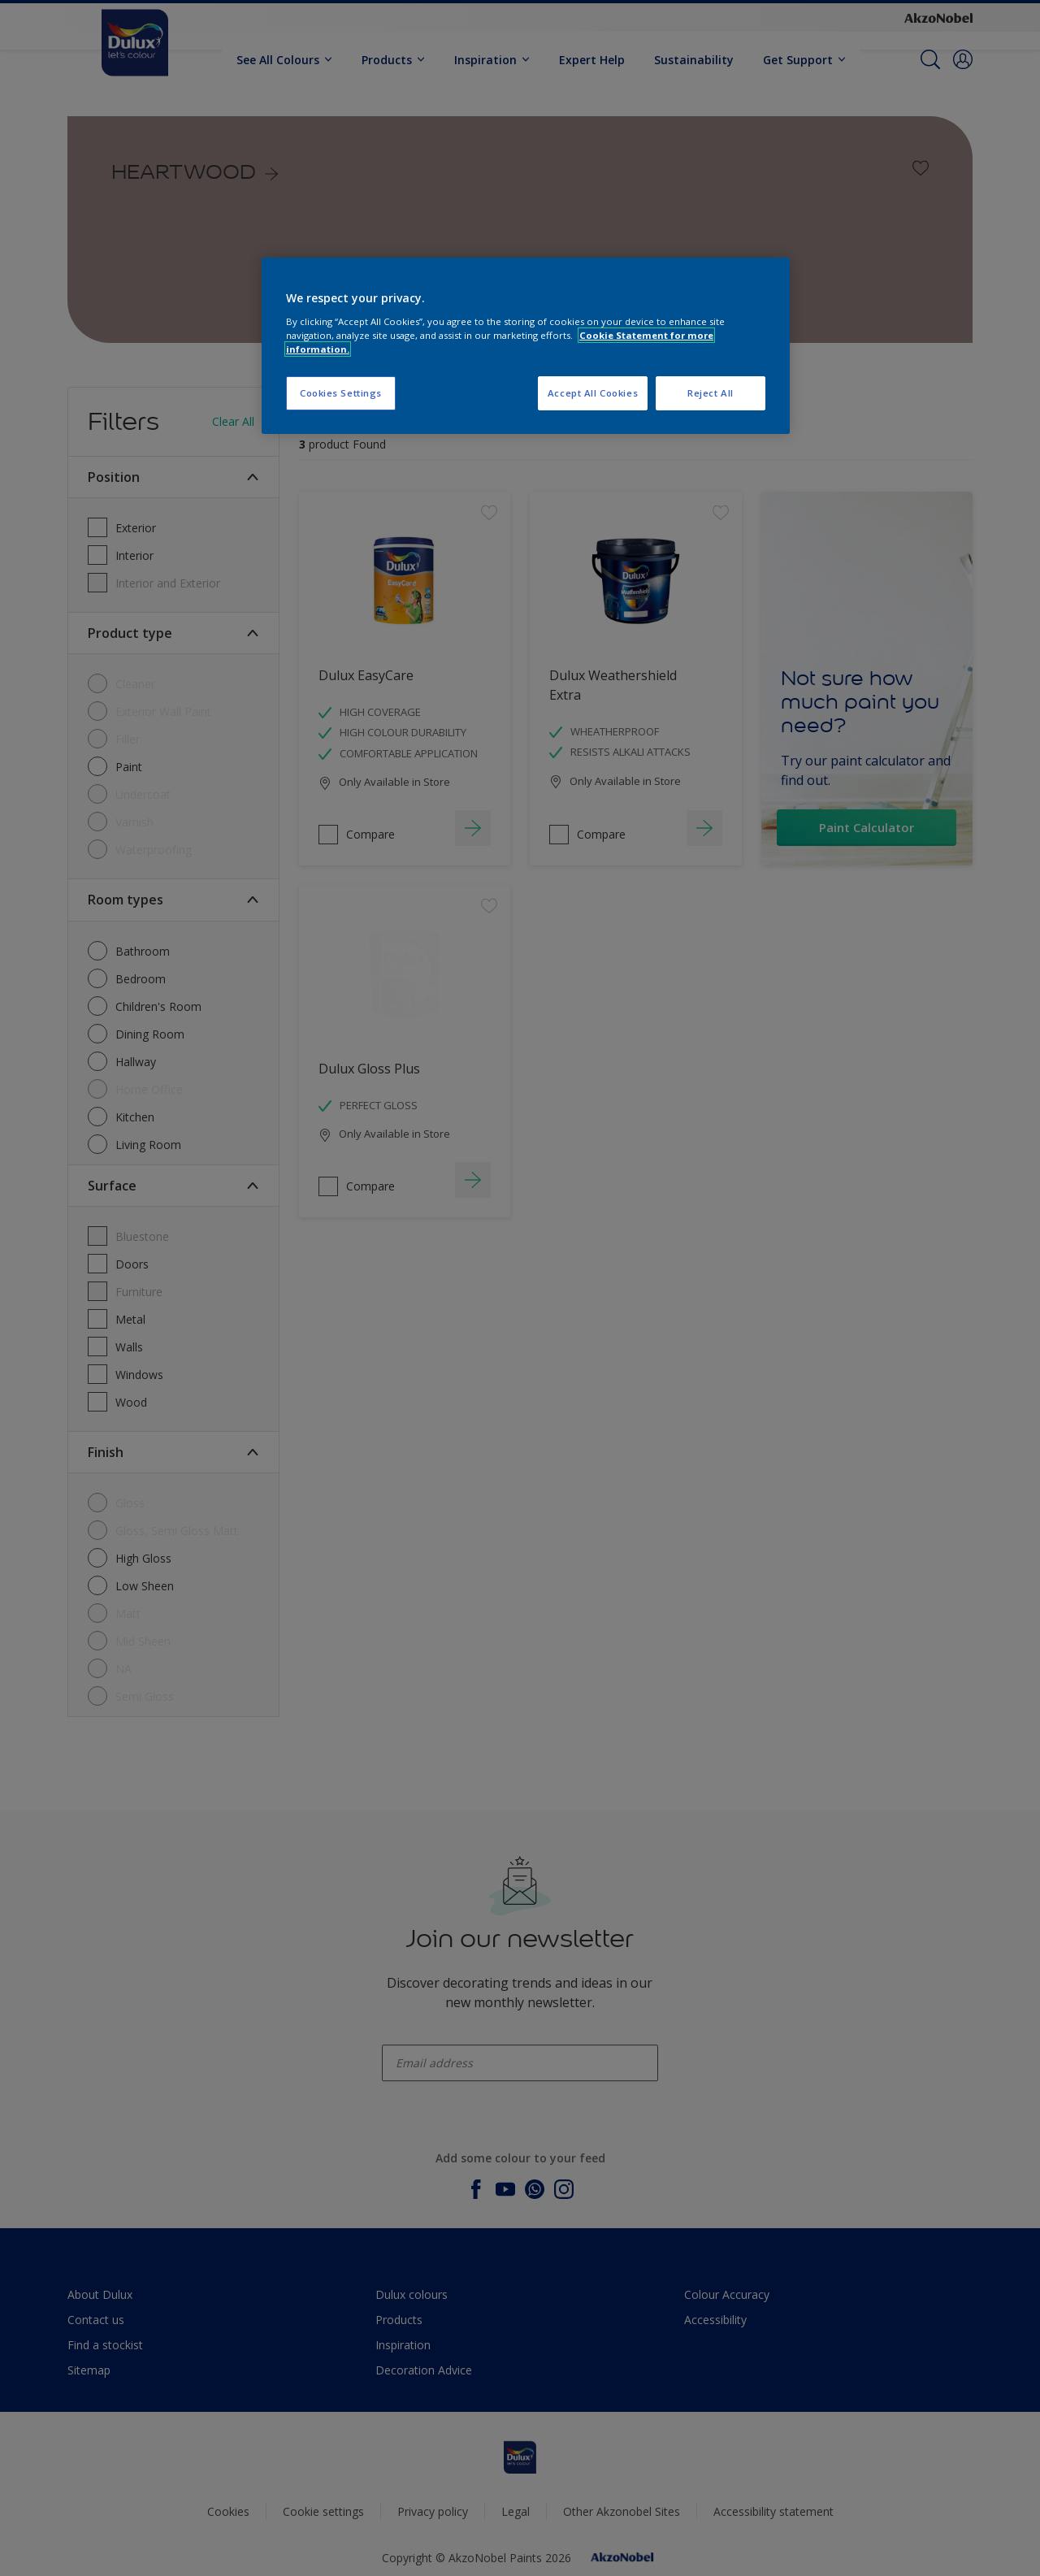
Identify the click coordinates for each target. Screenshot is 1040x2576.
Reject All (710, 393)
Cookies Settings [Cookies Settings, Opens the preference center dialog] (341, 393)
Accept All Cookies (593, 393)
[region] (526, 346)
